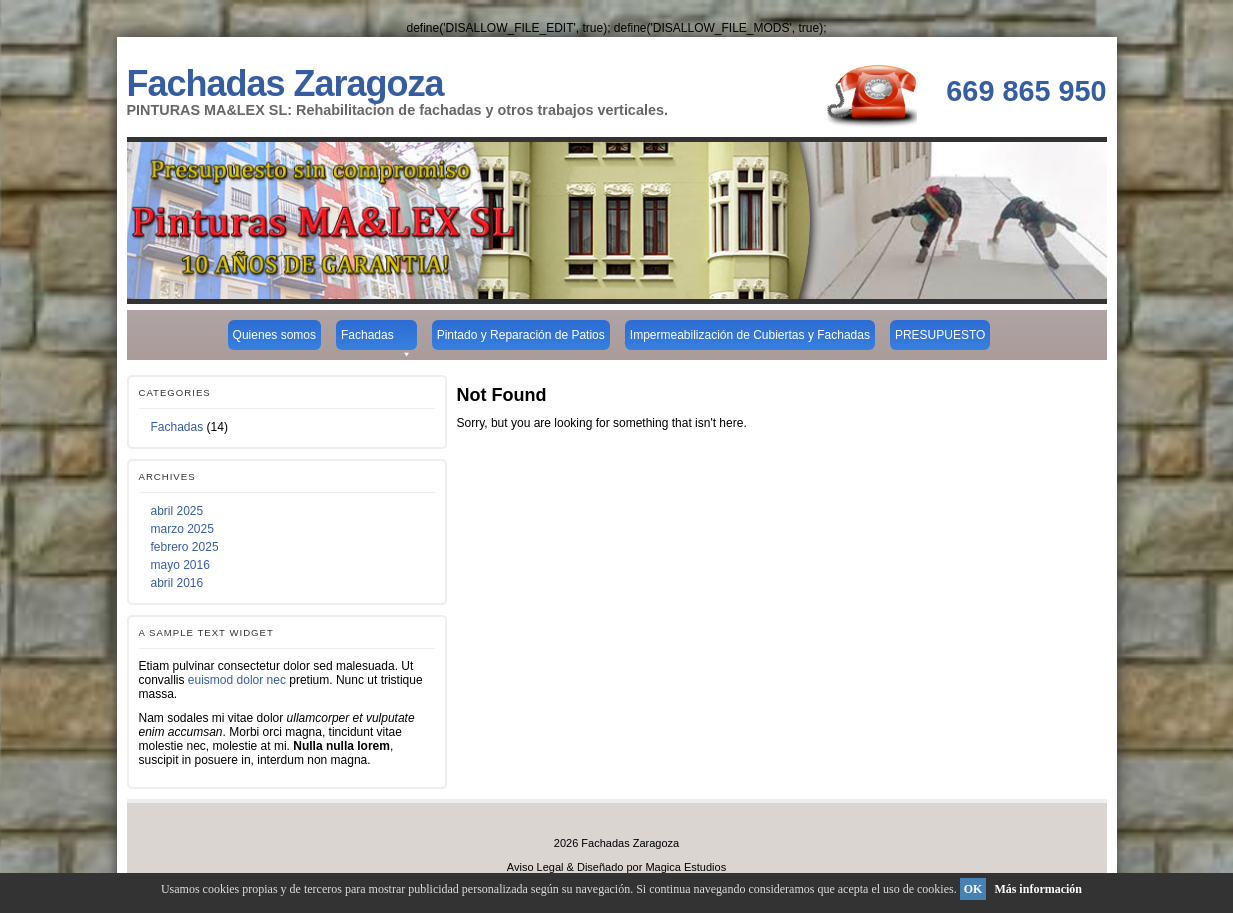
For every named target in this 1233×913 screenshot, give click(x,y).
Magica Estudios (685, 867)
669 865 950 (1026, 91)
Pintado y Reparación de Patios (521, 335)
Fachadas (376, 339)
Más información (1038, 889)
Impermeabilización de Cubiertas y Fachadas (750, 335)
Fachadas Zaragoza (285, 83)
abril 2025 (177, 511)
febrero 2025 (185, 547)
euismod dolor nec (237, 680)
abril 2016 (177, 583)
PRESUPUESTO (940, 335)
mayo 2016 (180, 565)
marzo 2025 (182, 529)
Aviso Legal (535, 867)
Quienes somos (274, 335)
